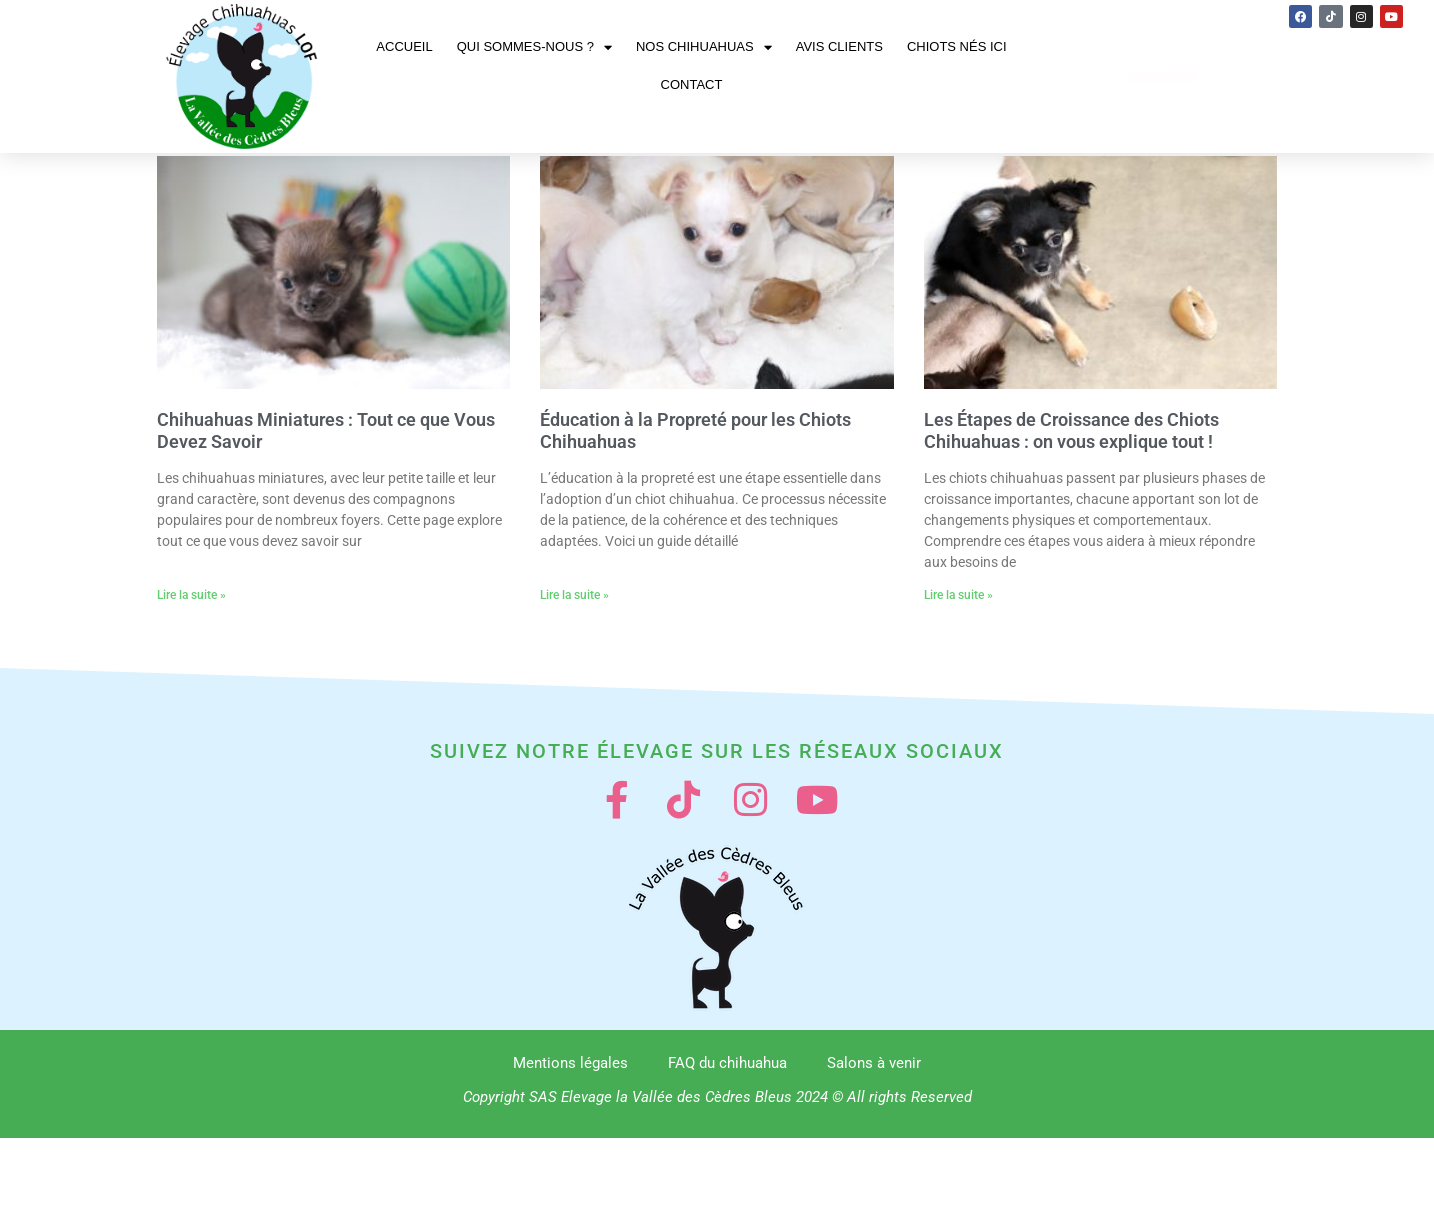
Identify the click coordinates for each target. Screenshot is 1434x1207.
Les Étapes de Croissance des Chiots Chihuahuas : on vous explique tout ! (1071, 487)
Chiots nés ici (957, 46)
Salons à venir (874, 1132)
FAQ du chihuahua (727, 1132)
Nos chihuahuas (704, 47)
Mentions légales (570, 1132)
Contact (692, 84)
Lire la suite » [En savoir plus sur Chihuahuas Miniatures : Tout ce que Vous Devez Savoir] (191, 652)
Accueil (404, 46)
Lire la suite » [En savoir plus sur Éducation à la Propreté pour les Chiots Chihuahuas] (574, 652)
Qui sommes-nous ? (534, 47)
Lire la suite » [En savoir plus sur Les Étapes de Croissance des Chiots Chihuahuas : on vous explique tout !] (958, 652)
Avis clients (839, 46)
